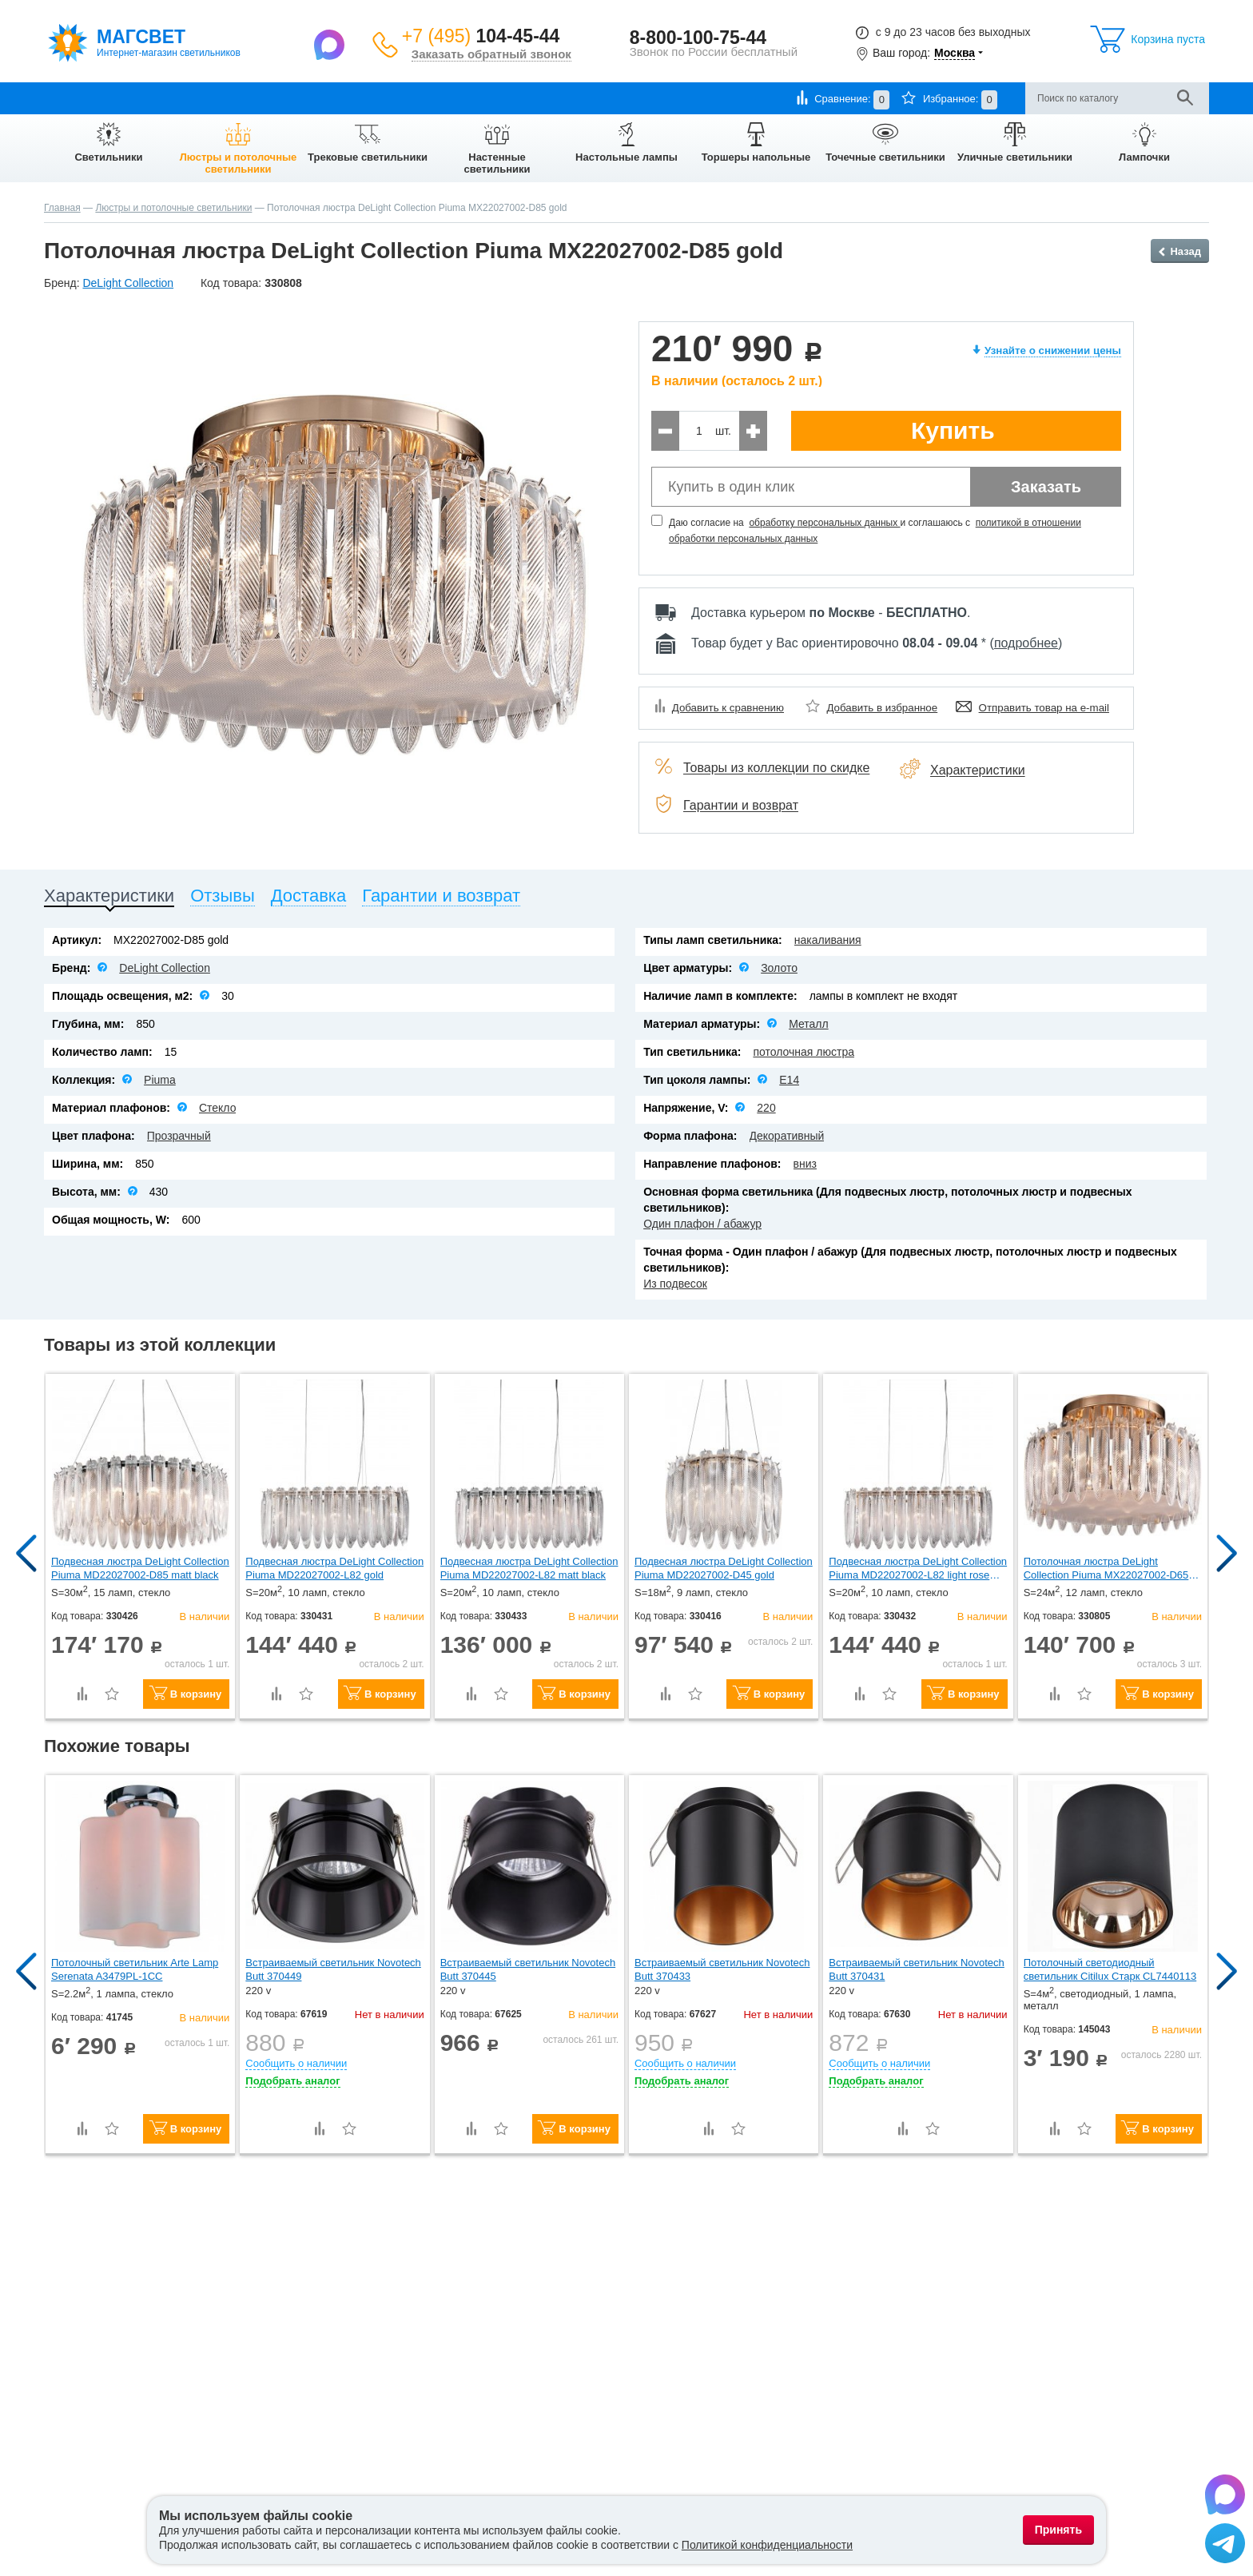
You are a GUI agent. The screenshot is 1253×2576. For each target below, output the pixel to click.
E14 (789, 1079)
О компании (72, 98)
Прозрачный (179, 1135)
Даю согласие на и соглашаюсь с (875, 530)
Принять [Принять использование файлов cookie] (1058, 2529)
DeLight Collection (164, 968)
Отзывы (450, 98)
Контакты (391, 98)
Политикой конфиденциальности (767, 2544)
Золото (779, 968)
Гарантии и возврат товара (288, 98)
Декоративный (787, 1135)
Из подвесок (675, 1283)
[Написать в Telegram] (1225, 2545)
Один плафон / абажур (702, 1223)
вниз (805, 1163)
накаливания (827, 940)
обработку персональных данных (824, 522)
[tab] (109, 899)
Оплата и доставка (163, 98)
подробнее (1026, 643)
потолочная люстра (803, 1051)
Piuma (160, 1079)
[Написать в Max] (331, 44)
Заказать (1046, 487)
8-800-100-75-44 (698, 37)
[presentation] (109, 899)
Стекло (218, 1107)
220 (766, 1107)
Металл (809, 1023)
